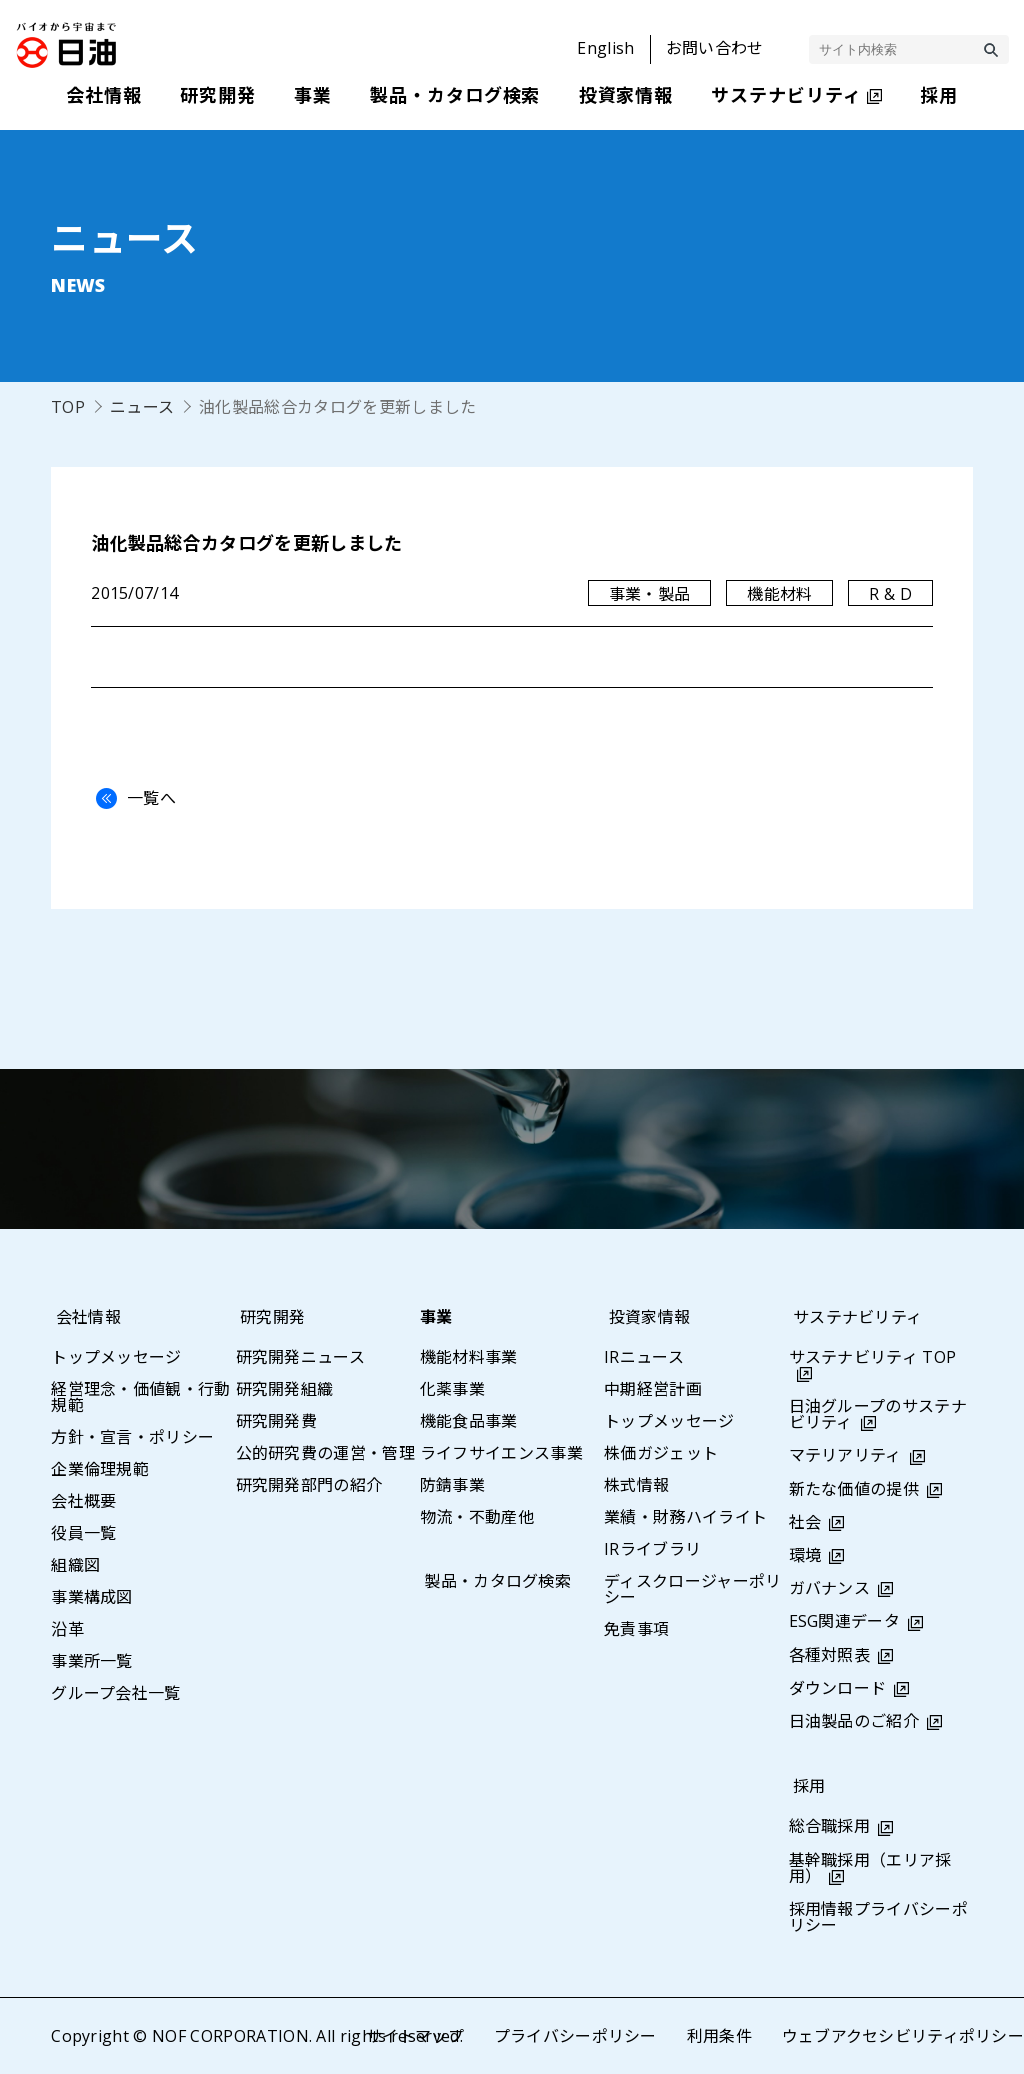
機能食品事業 (469, 1421)
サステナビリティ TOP (873, 1357)
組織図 (75, 1565)
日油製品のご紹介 (854, 1721)
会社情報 (83, 1317)
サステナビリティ (854, 1317)
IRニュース (644, 1357)
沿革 (67, 1629)
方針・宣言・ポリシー (132, 1437)
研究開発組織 (285, 1389)
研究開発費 (277, 1421)
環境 (805, 1555)
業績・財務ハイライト (685, 1517)
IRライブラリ (652, 1549)
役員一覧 (83, 1533)
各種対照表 (830, 1655)
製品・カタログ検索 (493, 1581)
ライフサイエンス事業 (501, 1453)
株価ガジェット (661, 1453)
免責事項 (636, 1629)
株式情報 (636, 1485)
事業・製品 (649, 594)
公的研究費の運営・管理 (326, 1453)
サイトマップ (414, 2036)
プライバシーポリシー (574, 2036)
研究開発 (268, 1317)
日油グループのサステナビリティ (878, 1414)
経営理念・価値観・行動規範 (141, 1397)
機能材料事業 (469, 1357)
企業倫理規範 (100, 1469)
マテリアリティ (845, 1455)
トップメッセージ (116, 1357)
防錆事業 (452, 1485)
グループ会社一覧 (116, 1693)
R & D (890, 594)
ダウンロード (838, 1688)
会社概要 (83, 1501)
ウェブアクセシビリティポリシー (902, 2036)
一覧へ (131, 798)
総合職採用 (830, 1826)
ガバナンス (830, 1588)
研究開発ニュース (301, 1357)
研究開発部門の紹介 (309, 1485)
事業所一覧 (92, 1661)
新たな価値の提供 (854, 1489)
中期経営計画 (653, 1389)
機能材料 (779, 594)
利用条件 (718, 2036)
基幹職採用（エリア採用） (870, 1868)
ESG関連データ (845, 1621)
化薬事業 (452, 1389)
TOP (68, 407)
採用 (805, 1786)
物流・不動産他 (477, 1517)
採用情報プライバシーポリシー (879, 1917)
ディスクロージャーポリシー (693, 1589)
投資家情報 (645, 1317)
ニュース (142, 407)
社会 (805, 1522)
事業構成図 (92, 1597)
